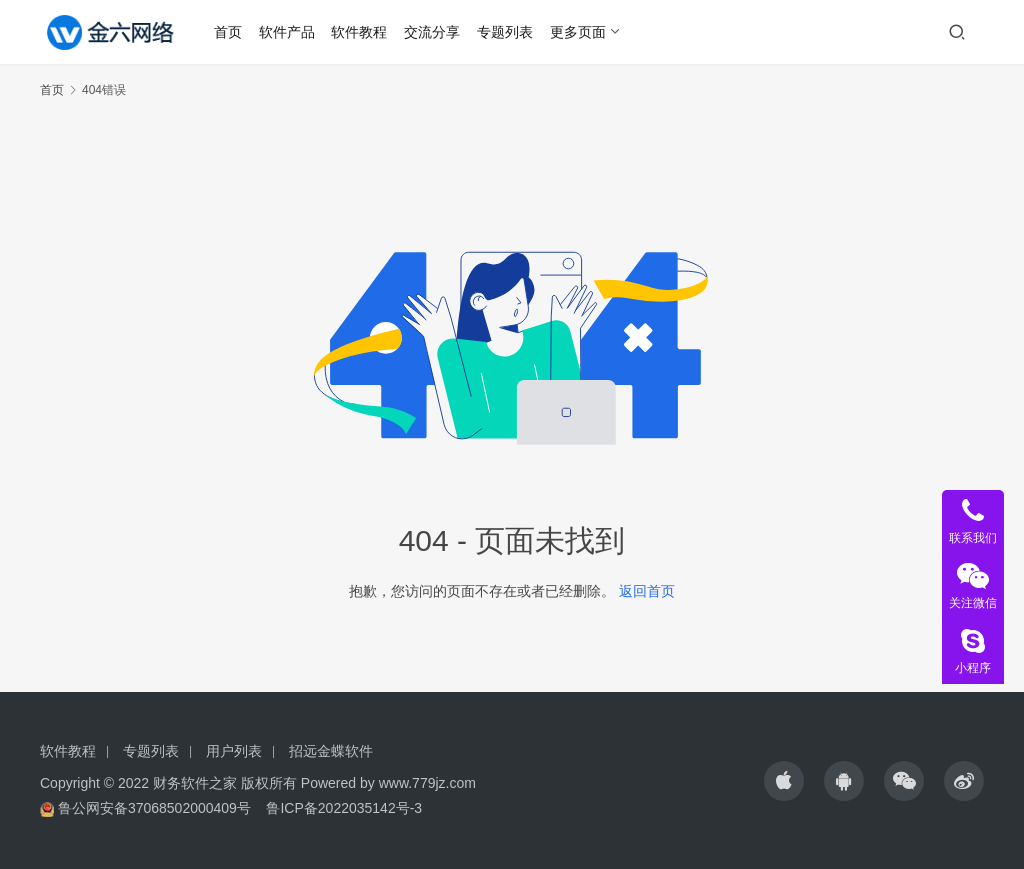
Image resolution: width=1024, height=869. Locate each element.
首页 (229, 32)
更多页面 (579, 32)
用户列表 (234, 751)
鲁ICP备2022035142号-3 (344, 808)
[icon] (784, 781)
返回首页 (647, 591)
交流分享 (433, 32)
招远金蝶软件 (331, 751)
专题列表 (506, 32)
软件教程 (360, 32)
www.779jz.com (427, 783)
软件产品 (288, 32)
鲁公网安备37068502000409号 (154, 808)
